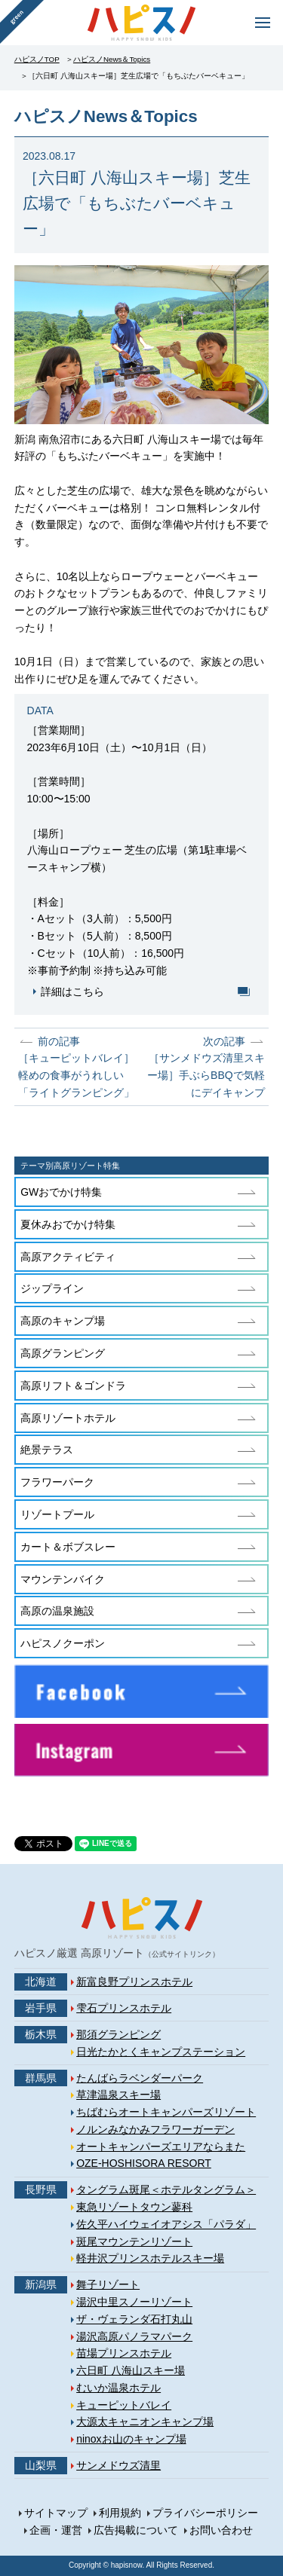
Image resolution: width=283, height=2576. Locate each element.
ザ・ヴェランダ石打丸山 (134, 2319)
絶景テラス (46, 1450)
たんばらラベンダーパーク (139, 2078)
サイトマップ (56, 2513)
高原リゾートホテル (67, 1418)
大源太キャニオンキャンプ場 (145, 2422)
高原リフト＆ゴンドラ (73, 1386)
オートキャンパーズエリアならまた (160, 2147)
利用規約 (120, 2513)
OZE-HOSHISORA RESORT (143, 2163)
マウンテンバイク (62, 1579)
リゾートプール (57, 1514)
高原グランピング (62, 1353)
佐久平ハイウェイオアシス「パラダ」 (166, 2224)
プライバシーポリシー (205, 2513)
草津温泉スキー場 (118, 2095)
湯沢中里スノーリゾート (134, 2302)
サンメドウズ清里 (118, 2465)
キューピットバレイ (123, 2405)
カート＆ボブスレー (67, 1547)
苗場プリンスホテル (123, 2353)
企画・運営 (55, 2530)
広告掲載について (136, 2530)
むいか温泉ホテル (118, 2388)
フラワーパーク (57, 1482)
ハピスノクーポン (62, 1643)
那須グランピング (118, 2034)
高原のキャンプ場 (62, 1321)
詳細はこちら (72, 991)
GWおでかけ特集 (61, 1192)
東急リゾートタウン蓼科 (134, 2207)
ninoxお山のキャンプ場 (131, 2439)
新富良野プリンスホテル (134, 1982)
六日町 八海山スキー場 (130, 2370)
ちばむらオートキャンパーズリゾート (166, 2112)
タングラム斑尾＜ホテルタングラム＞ (166, 2189)
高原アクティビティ (67, 1257)
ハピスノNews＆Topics (111, 59)
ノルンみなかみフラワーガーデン (155, 2129)
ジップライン (52, 1288)
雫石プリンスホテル (123, 2008)
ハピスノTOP (37, 59)
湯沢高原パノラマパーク (134, 2336)
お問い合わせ (221, 2530)
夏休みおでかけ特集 (67, 1224)
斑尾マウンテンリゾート (134, 2241)
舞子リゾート (108, 2284)
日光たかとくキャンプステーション (160, 2052)
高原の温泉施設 (57, 1611)
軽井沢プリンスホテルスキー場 (150, 2258)
